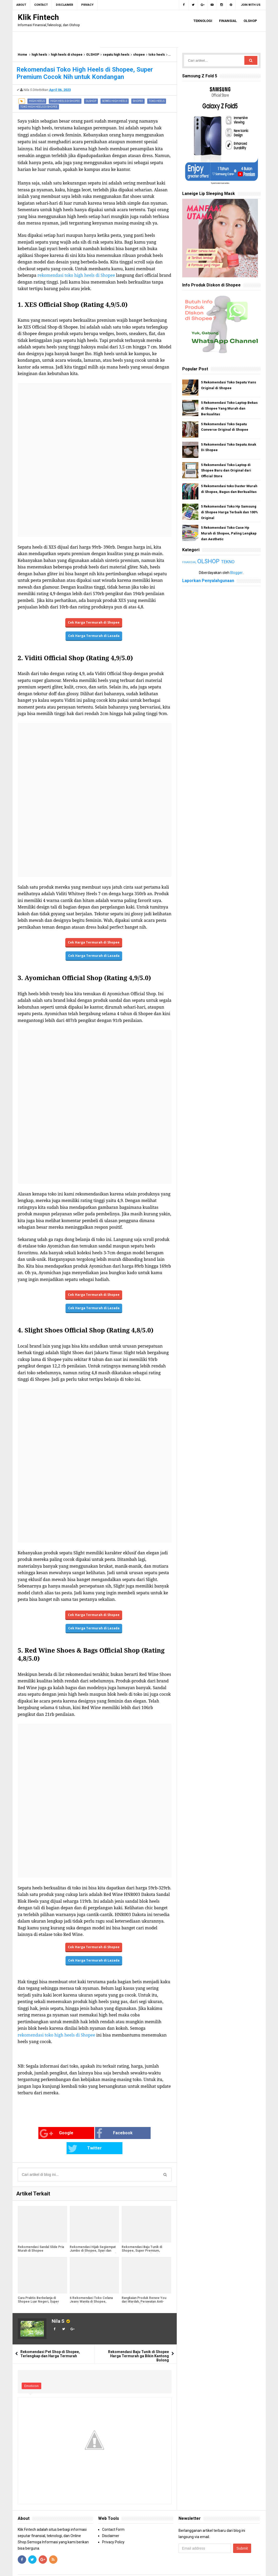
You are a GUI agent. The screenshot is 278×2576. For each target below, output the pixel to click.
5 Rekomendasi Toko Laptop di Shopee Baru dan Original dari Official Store (226, 470)
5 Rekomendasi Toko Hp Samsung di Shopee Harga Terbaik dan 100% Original (229, 512)
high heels (39, 54)
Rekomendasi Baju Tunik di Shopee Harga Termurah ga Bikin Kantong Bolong (138, 2341)
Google (34, 2133)
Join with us (251, 5)
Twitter (137, 2133)
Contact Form (113, 2514)
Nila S (58, 2306)
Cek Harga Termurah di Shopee (94, 622)
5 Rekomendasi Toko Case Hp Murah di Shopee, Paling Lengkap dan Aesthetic (229, 533)
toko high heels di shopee (38, 106)
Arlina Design (177, 2568)
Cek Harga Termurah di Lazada (94, 636)
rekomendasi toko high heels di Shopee (76, 275)
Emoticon (31, 2371)
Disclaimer (110, 2520)
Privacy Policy (113, 2527)
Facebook (87, 2133)
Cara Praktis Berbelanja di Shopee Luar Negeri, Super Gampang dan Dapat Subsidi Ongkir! (38, 2288)
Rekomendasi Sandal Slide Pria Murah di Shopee (41, 2234)
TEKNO (228, 561)
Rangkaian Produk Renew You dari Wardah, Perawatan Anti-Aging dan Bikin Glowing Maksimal (144, 2288)
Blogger (236, 573)
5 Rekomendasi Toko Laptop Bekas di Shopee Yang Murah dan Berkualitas (229, 408)
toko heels (157, 54)
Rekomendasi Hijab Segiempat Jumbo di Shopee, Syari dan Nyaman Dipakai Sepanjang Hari (93, 2235)
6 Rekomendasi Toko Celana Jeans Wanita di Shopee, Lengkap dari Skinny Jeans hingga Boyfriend (91, 2288)
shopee (139, 54)
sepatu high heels (116, 54)
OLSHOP (92, 54)
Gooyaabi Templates (229, 2568)
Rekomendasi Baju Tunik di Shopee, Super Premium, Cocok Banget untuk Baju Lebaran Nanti (142, 2237)
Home (22, 54)
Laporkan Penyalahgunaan (208, 580)
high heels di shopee (66, 54)
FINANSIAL (189, 562)
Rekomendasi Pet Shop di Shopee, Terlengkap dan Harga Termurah (50, 2339)
